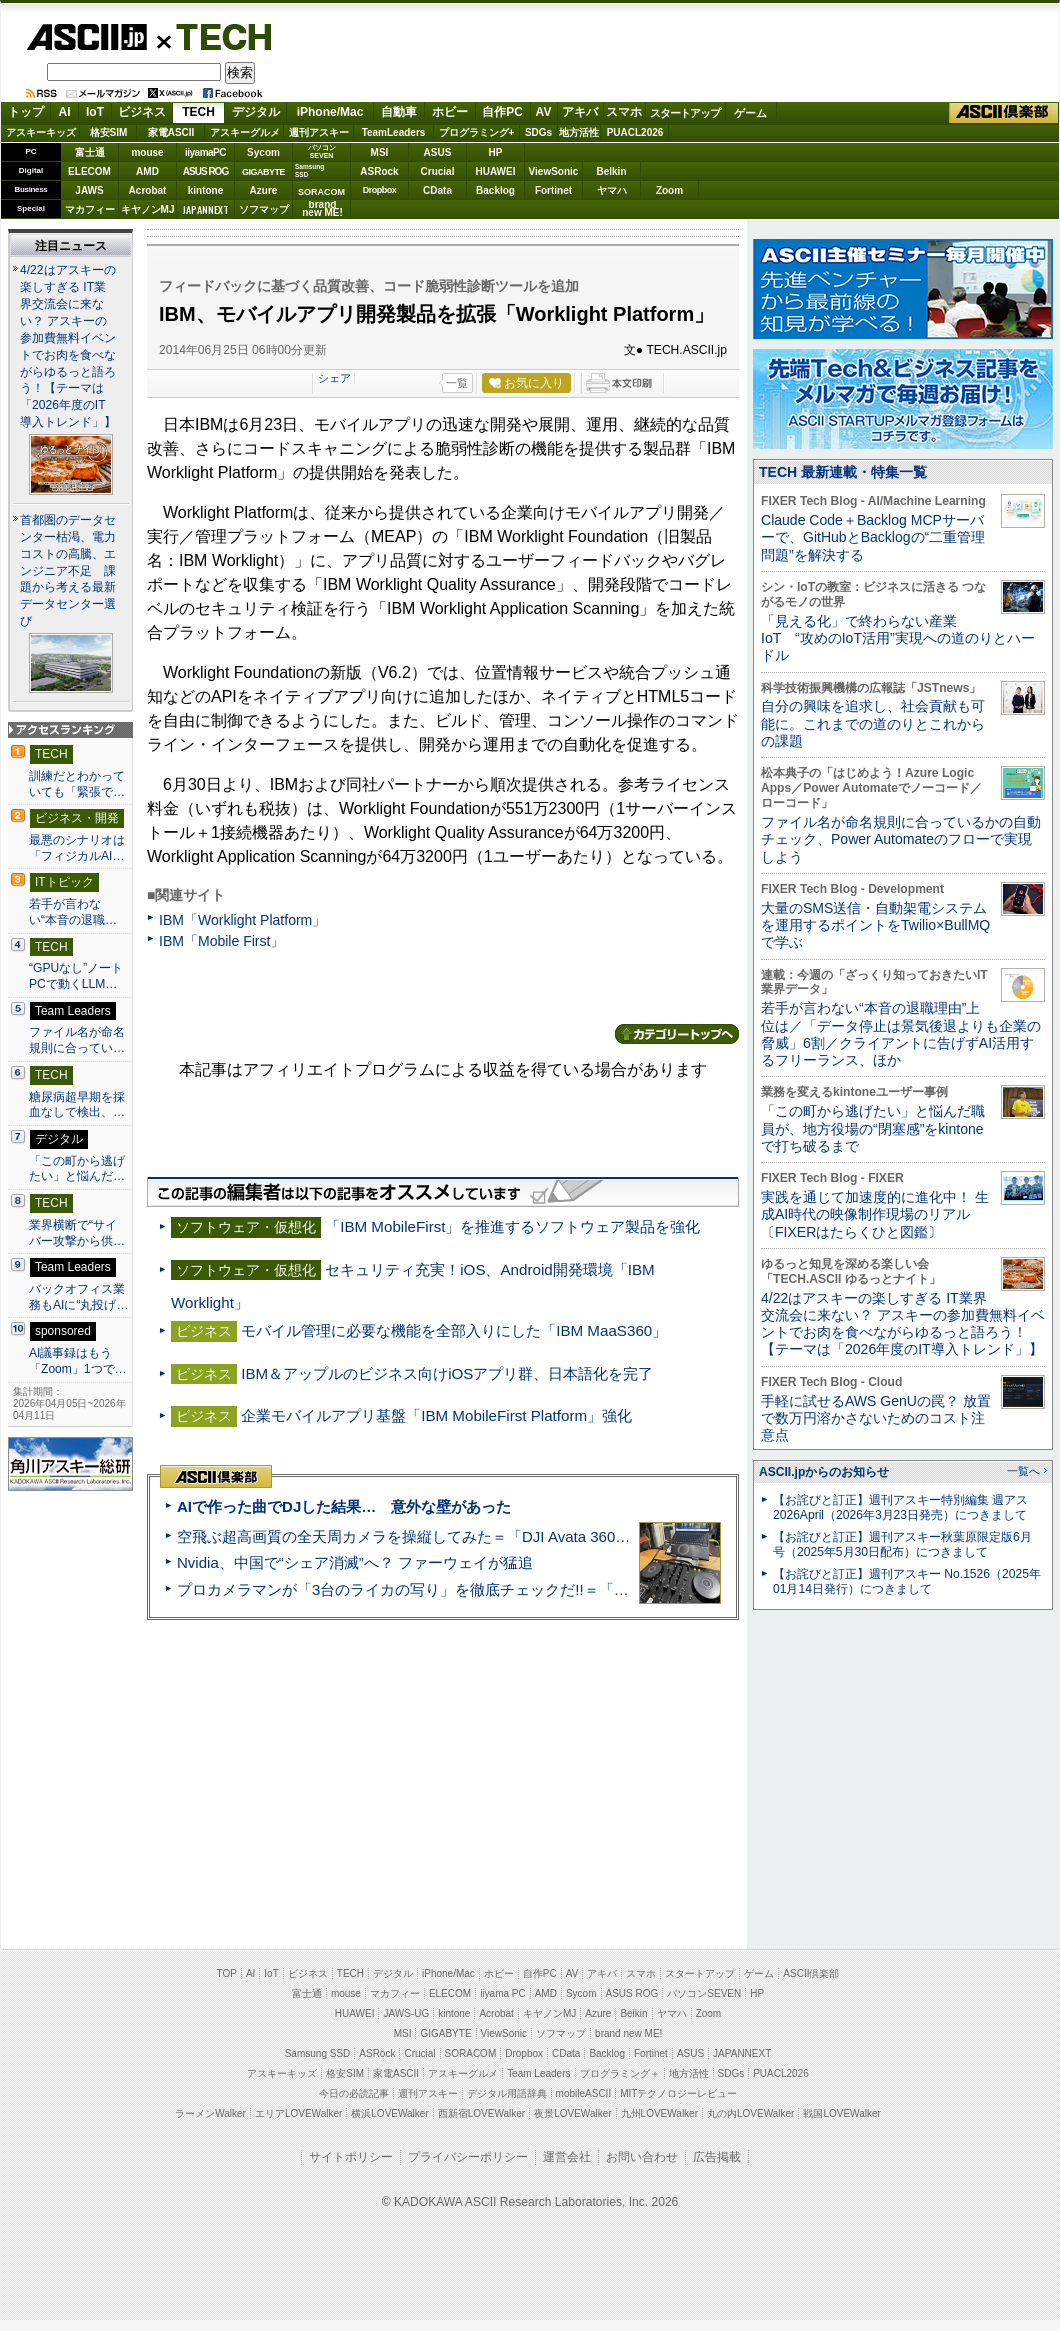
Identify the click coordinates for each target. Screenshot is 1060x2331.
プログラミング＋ (620, 2073)
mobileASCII (584, 2093)
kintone (206, 190)
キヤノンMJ (148, 209)
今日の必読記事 (354, 2093)
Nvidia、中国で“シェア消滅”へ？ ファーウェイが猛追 (355, 1562)
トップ (26, 112)
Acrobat (148, 190)
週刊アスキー (319, 132)
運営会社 (567, 2157)
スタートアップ (685, 113)
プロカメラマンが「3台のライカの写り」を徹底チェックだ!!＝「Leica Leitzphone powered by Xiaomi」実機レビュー (570, 1589)
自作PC (502, 112)
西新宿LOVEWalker (481, 2113)
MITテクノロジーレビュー (678, 2093)
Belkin (611, 171)
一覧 (457, 383)
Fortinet (553, 190)
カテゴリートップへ (677, 1034)
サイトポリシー (351, 2157)
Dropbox (380, 190)
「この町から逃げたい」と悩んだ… (77, 1169)
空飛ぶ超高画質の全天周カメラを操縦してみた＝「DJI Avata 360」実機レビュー (448, 1536)
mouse (147, 152)
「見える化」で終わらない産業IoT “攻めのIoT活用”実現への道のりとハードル (898, 638)
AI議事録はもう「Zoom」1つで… (78, 1361)
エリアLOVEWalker (298, 2113)
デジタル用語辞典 (507, 2093)
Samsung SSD (318, 2053)
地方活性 (579, 132)
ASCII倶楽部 (1004, 113)
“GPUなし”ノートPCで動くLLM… (76, 976)
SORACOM (471, 2053)
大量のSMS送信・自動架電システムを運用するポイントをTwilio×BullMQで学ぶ (875, 925)
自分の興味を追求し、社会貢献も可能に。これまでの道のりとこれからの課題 (873, 723)
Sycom (263, 152)
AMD (147, 171)
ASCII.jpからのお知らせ (824, 1472)
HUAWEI (496, 171)
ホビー (450, 112)
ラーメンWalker (210, 2113)
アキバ (580, 112)
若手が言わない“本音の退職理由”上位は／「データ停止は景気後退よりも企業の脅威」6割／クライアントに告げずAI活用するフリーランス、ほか (901, 1034)
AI (65, 112)
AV (544, 112)
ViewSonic (554, 171)
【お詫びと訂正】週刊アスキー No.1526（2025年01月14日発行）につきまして (907, 1581)
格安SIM (109, 132)
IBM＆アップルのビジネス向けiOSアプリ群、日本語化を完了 (447, 1373)
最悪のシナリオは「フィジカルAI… (77, 848)
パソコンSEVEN (322, 151)
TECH (216, 36)
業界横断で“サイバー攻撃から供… (77, 1233)
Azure (264, 190)
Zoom (669, 190)
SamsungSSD (309, 170)
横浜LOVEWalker (389, 2113)
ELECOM (89, 171)
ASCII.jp (86, 37)
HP (496, 152)
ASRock (379, 171)
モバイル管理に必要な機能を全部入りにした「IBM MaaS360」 (454, 1330)
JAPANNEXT (205, 209)
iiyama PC (503, 1993)
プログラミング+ (477, 132)
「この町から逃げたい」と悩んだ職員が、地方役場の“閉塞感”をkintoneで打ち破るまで (873, 1128)
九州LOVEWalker (659, 2113)
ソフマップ (264, 209)
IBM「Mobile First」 (221, 941)
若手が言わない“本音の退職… (73, 912)
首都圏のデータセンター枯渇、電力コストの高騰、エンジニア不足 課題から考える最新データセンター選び (68, 571)
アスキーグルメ (245, 132)
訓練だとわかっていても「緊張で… (77, 784)
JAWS (89, 190)
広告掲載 (717, 2157)
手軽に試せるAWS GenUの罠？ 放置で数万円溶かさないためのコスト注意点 (876, 1418)
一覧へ (1023, 1471)
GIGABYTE (263, 172)
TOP (227, 1973)
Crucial (438, 171)
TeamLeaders (394, 132)
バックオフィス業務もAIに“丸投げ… (79, 1297)
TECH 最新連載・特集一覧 (843, 472)
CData (437, 190)
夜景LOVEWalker (572, 2113)
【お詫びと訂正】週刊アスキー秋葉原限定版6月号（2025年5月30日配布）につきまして (902, 1544)
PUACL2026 (635, 132)
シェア (334, 378)
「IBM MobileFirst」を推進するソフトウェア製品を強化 (512, 1226)
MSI (380, 152)
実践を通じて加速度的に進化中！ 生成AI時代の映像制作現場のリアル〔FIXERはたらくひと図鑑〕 (875, 1214)
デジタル (256, 112)
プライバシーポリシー (468, 2157)
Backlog (495, 190)
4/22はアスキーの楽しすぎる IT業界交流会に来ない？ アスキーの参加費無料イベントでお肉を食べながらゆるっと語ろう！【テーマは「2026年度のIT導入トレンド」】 (903, 1324)
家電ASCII (171, 132)
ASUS (438, 152)
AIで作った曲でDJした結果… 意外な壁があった (344, 1506)
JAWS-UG (406, 2013)
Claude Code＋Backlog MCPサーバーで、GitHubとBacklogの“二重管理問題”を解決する (873, 537)
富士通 (90, 152)
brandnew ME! (322, 209)
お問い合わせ (642, 2157)
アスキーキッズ (41, 132)
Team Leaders (538, 2073)
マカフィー (90, 209)
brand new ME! (628, 2033)
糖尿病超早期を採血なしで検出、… (77, 1105)
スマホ (624, 112)
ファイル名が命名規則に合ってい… (77, 1040)
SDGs (538, 132)
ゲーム (750, 113)
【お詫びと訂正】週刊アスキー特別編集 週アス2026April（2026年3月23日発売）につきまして (900, 1507)
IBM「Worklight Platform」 (242, 920)
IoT (95, 112)
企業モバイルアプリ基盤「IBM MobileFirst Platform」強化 (436, 1415)
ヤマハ (612, 190)
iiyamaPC (205, 152)
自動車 (399, 112)
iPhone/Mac (330, 112)
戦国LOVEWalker (841, 2113)
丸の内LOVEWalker (750, 2113)
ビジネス (142, 112)
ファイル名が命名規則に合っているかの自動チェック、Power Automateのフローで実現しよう (901, 839)
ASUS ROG (205, 171)
